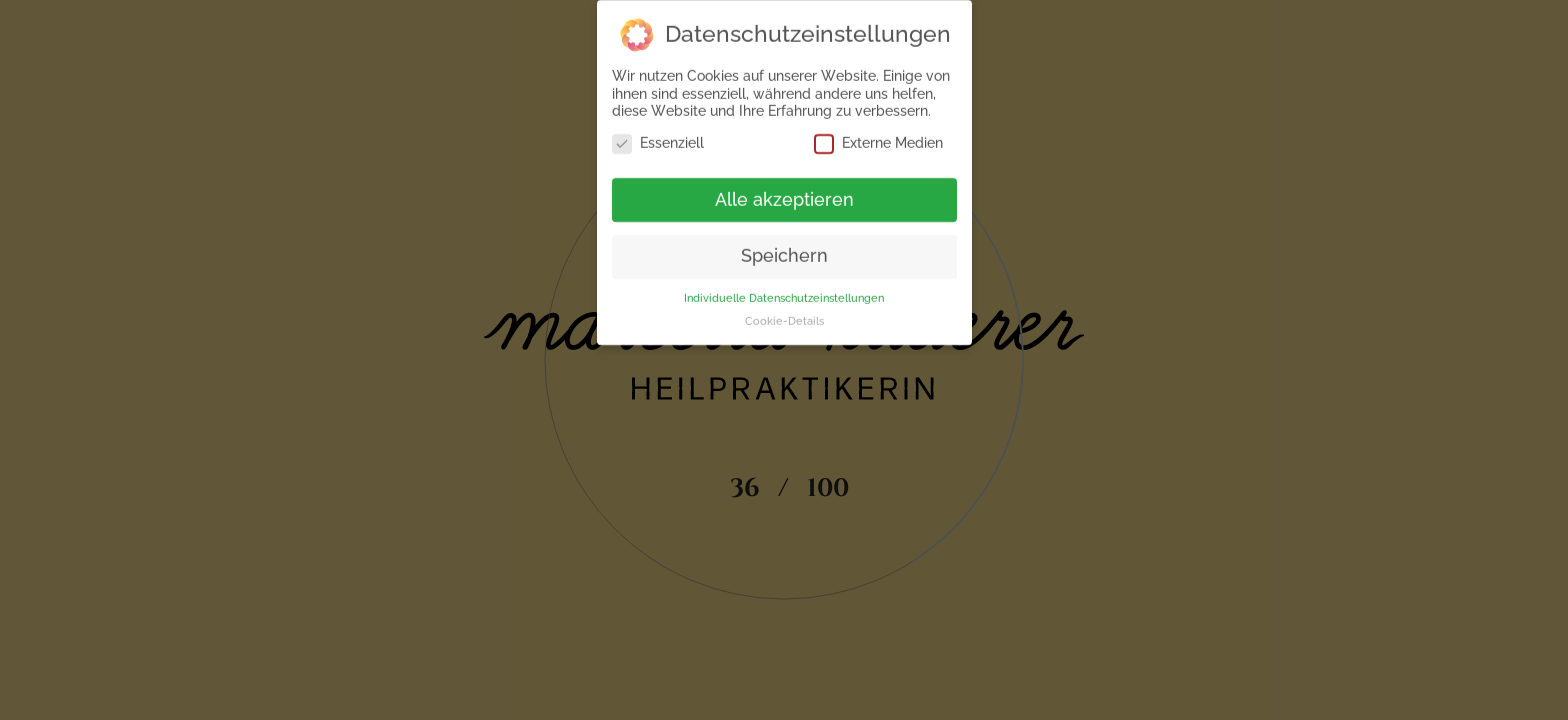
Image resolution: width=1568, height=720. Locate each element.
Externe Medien (878, 139)
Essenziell (658, 139)
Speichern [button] (784, 253)
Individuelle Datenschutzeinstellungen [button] (784, 295)
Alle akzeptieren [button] (784, 196)
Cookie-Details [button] (784, 318)
